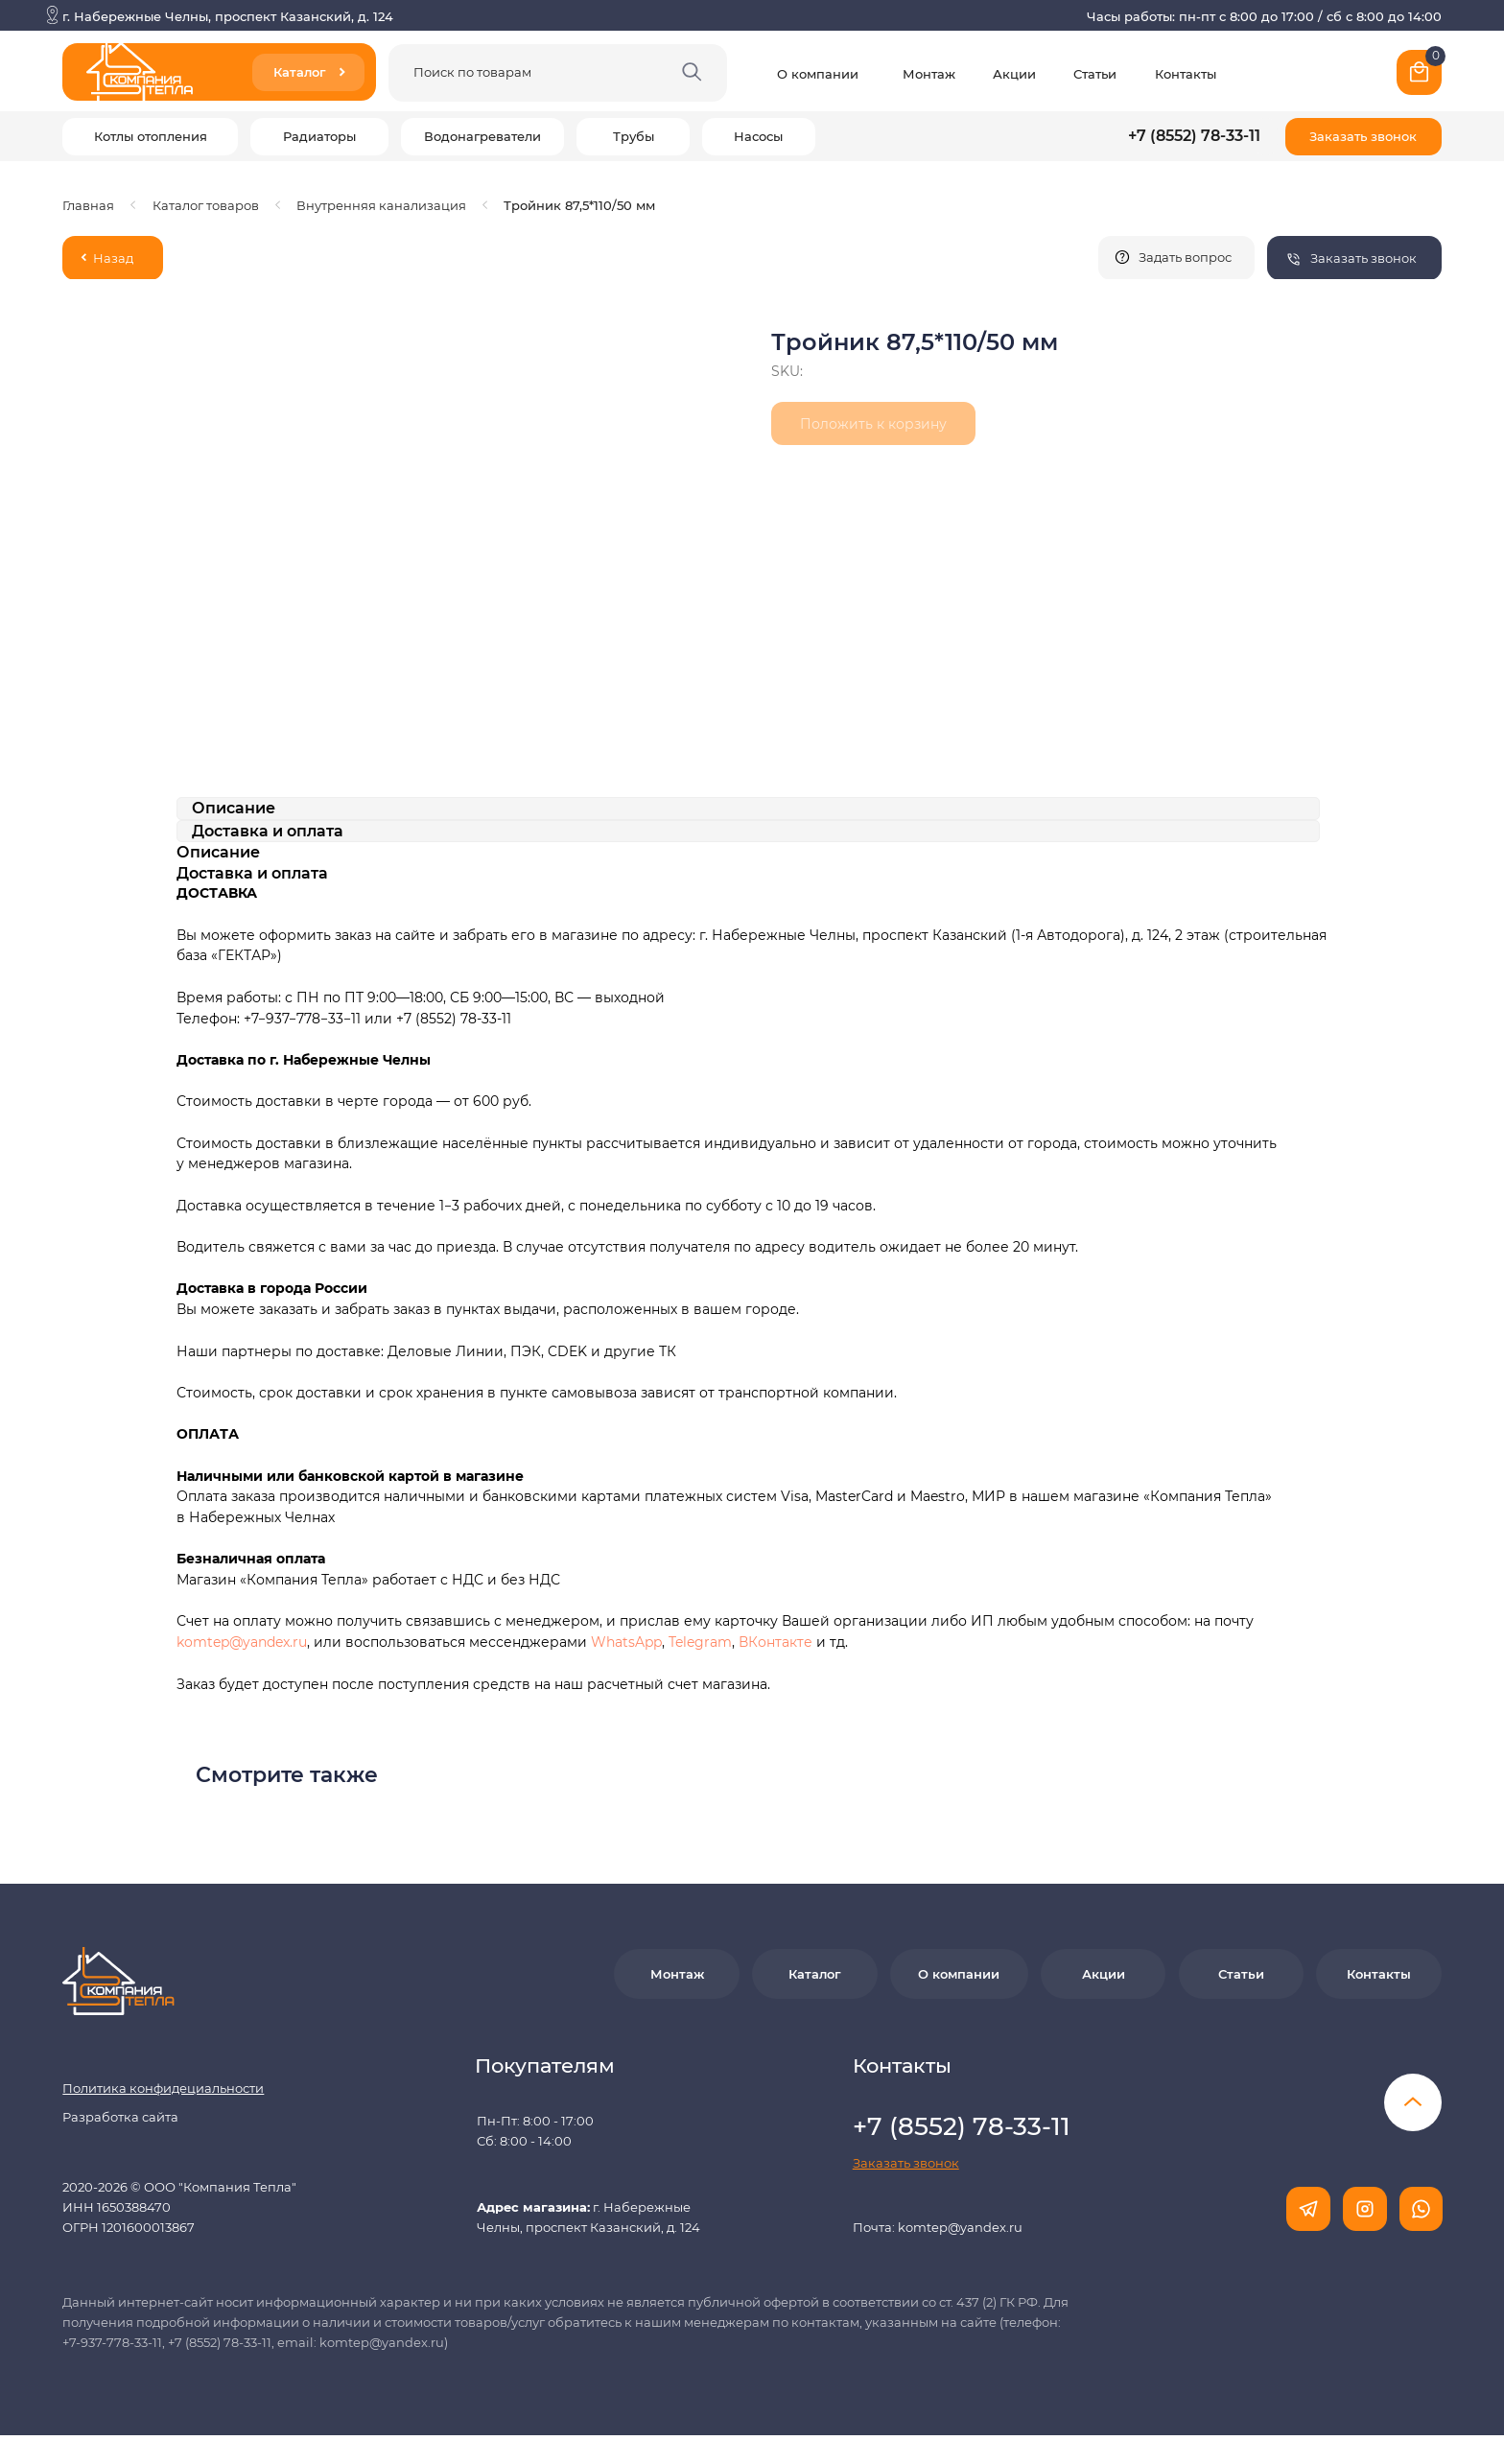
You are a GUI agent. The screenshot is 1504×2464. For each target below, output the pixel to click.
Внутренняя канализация (381, 205)
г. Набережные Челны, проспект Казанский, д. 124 (227, 16)
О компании (817, 74)
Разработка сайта (120, 2116)
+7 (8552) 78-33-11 (1194, 136)
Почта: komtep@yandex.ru (937, 2227)
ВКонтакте (777, 1642)
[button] (1363, 136)
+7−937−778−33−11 (302, 1018)
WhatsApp (626, 1642)
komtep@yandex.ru (241, 1642)
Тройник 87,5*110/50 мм (579, 205)
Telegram (700, 1642)
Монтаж (929, 74)
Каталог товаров (206, 205)
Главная (88, 205)
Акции (1014, 74)
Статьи (1094, 74)
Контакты (1185, 74)
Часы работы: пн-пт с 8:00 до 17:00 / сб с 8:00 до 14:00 (1264, 16)
